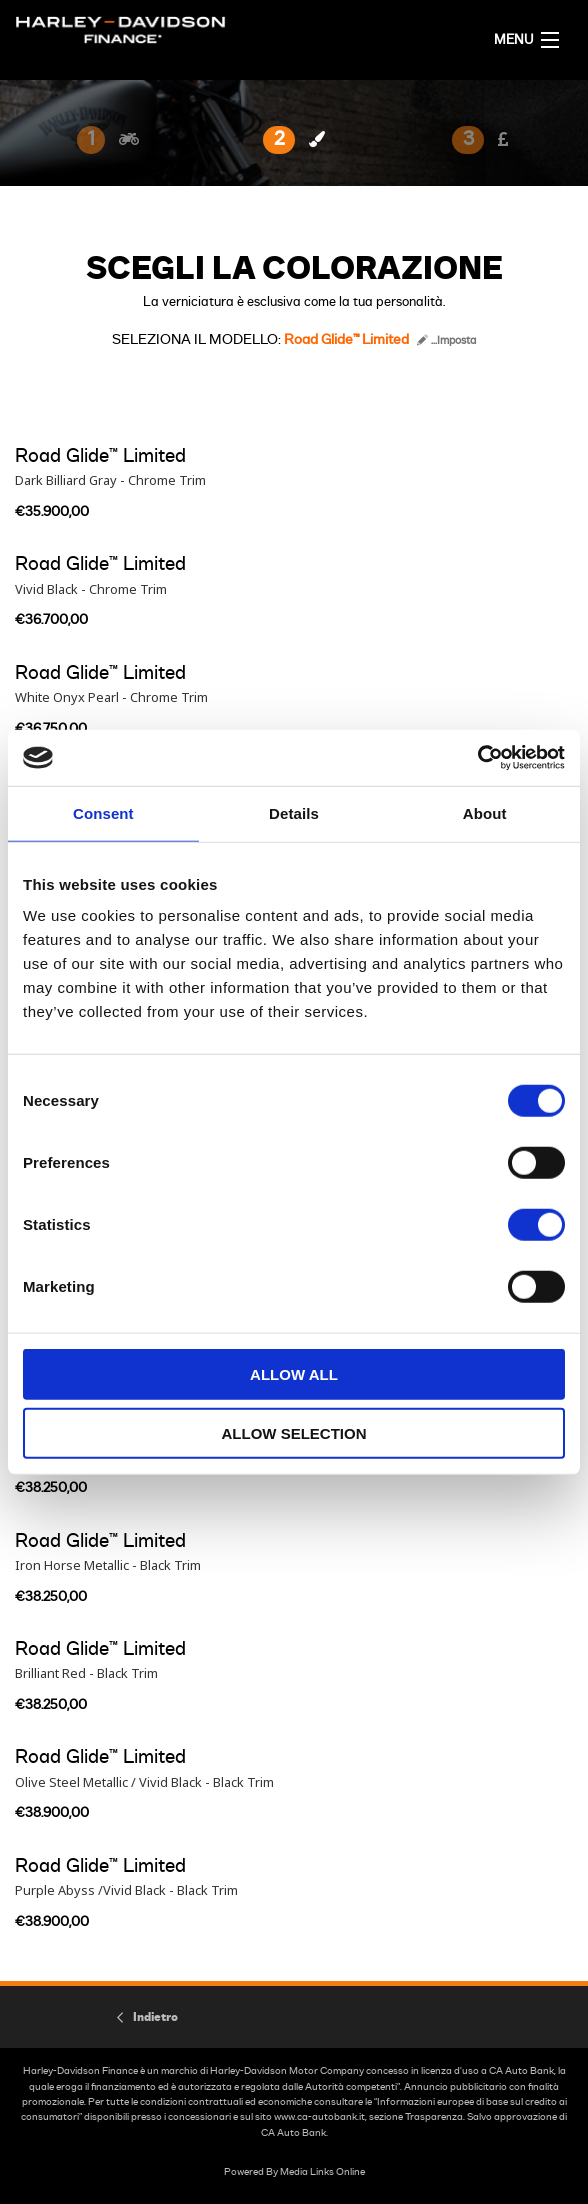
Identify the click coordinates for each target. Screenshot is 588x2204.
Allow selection (294, 1432)
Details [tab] (294, 812)
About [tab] (485, 812)
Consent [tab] (103, 812)
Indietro (155, 2017)
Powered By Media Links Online (294, 2172)
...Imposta (446, 340)
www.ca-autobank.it (319, 2117)
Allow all (294, 1374)
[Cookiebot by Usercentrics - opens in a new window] (477, 758)
